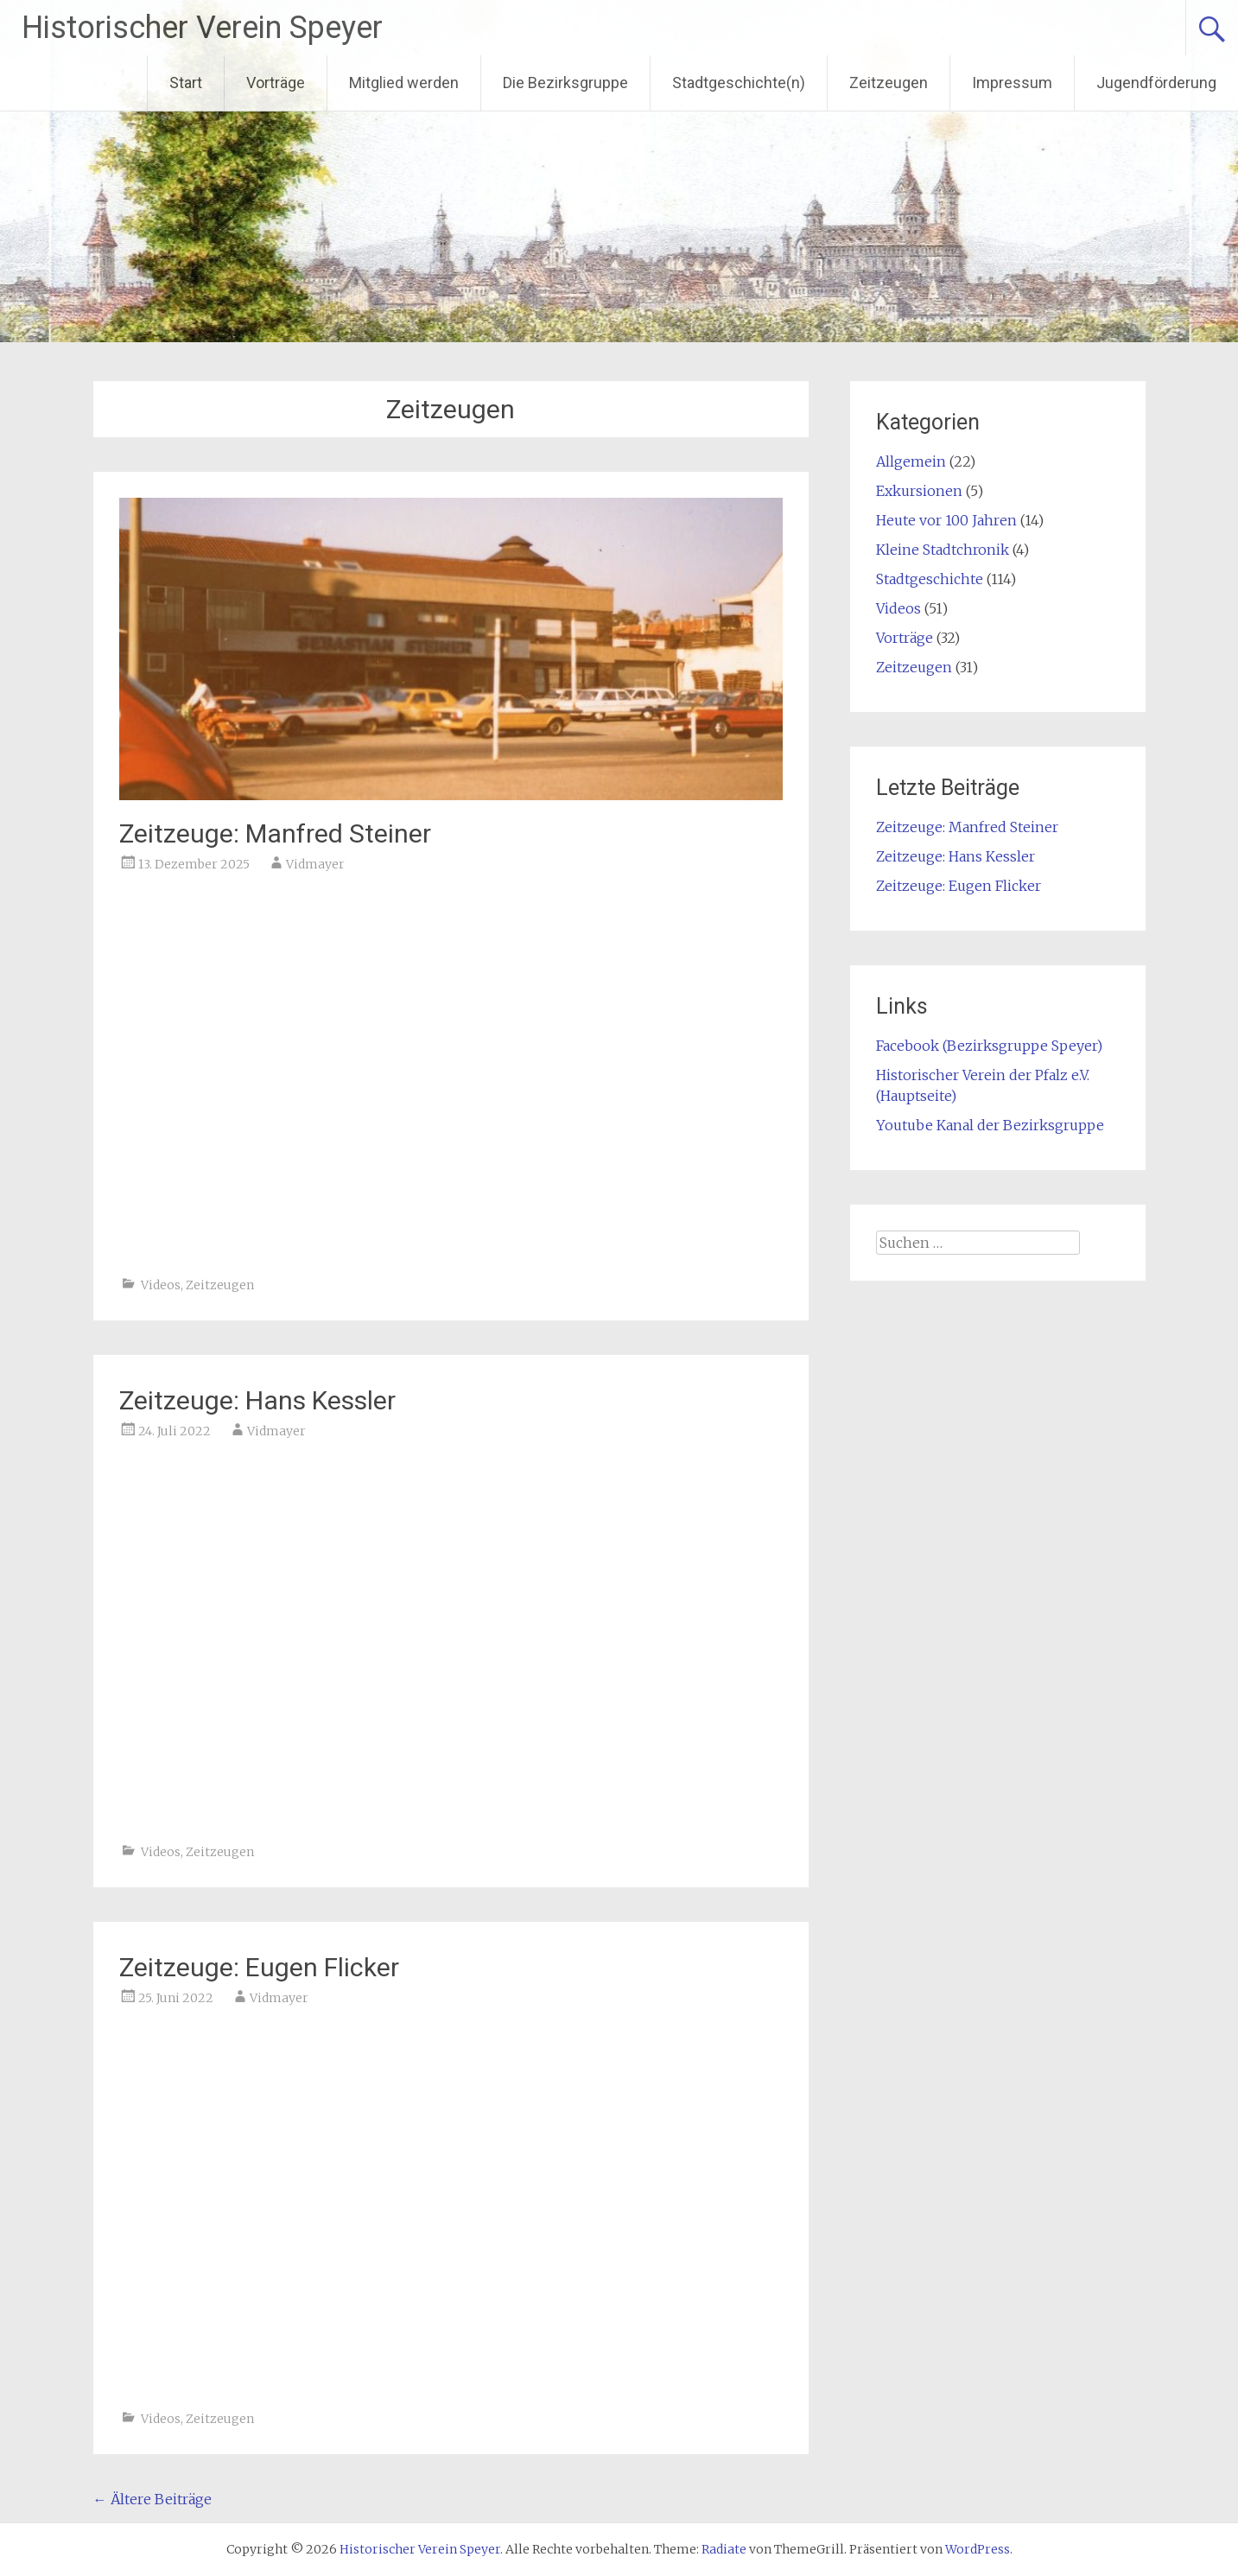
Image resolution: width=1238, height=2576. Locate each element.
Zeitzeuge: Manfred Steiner (275, 833)
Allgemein (911, 461)
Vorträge (275, 82)
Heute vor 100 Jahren (946, 520)
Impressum (1012, 82)
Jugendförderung (1156, 82)
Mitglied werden (404, 82)
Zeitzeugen (888, 82)
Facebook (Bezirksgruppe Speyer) (989, 1045)
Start (185, 82)
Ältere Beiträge (152, 2499)
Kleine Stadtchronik (942, 549)
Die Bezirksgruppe (565, 82)
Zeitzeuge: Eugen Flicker (259, 1967)
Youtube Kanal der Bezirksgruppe (990, 1125)
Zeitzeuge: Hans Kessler (257, 1400)
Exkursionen (919, 490)
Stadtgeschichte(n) (738, 82)
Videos (161, 1285)
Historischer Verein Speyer (202, 28)
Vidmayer (315, 864)
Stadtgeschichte (929, 579)
